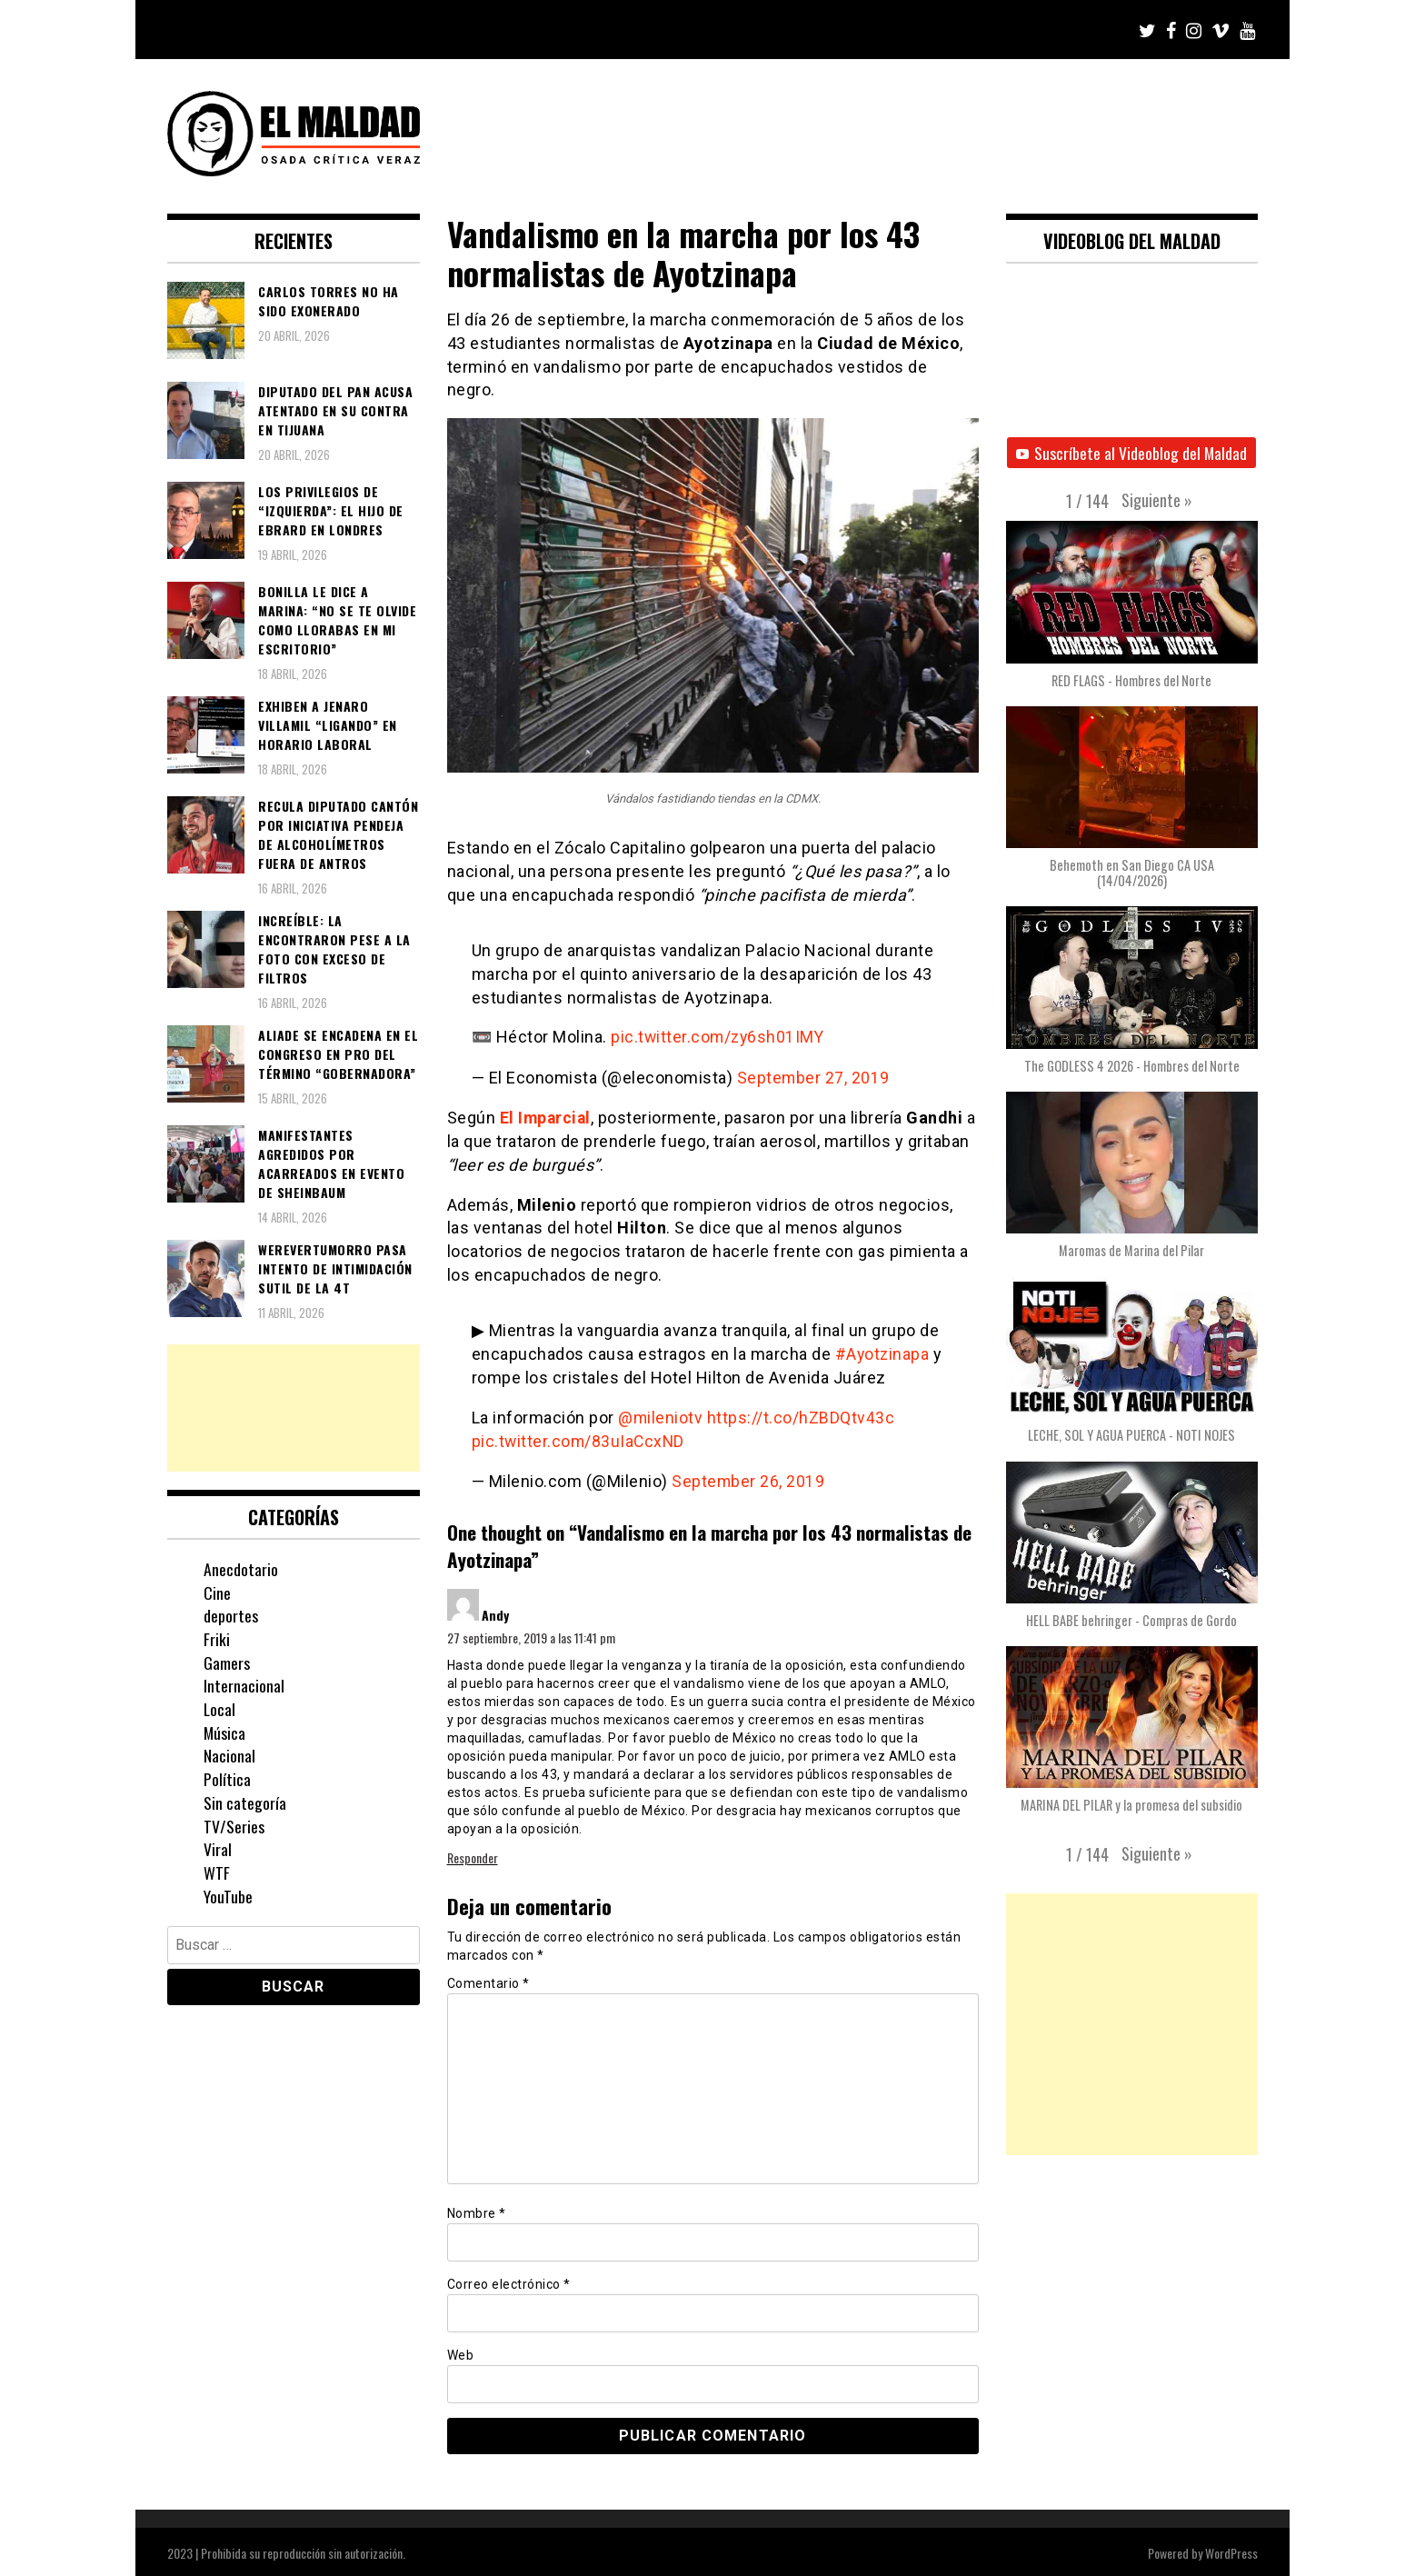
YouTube (228, 1896)
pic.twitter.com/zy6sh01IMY (719, 1036)
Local (220, 1709)
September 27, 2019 (814, 1076)
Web (460, 2351)
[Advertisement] (293, 1408)
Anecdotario (241, 1569)
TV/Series (234, 1826)
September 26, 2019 (748, 1478)
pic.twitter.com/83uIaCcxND (580, 1439)
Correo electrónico (509, 2280)
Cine (217, 1592)
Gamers (227, 1662)
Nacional (229, 1755)
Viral (218, 1849)
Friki (217, 1639)
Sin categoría (245, 1802)
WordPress (1231, 2550)
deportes (231, 1615)
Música (225, 1732)
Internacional (244, 1685)
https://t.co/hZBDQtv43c (802, 1415)
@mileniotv (660, 1415)
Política (227, 1779)
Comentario (488, 1980)
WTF (217, 1872)
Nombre (476, 2209)
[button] (1156, 500)
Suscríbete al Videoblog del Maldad (1132, 452)
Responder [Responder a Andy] (472, 1854)
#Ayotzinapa (883, 1352)
